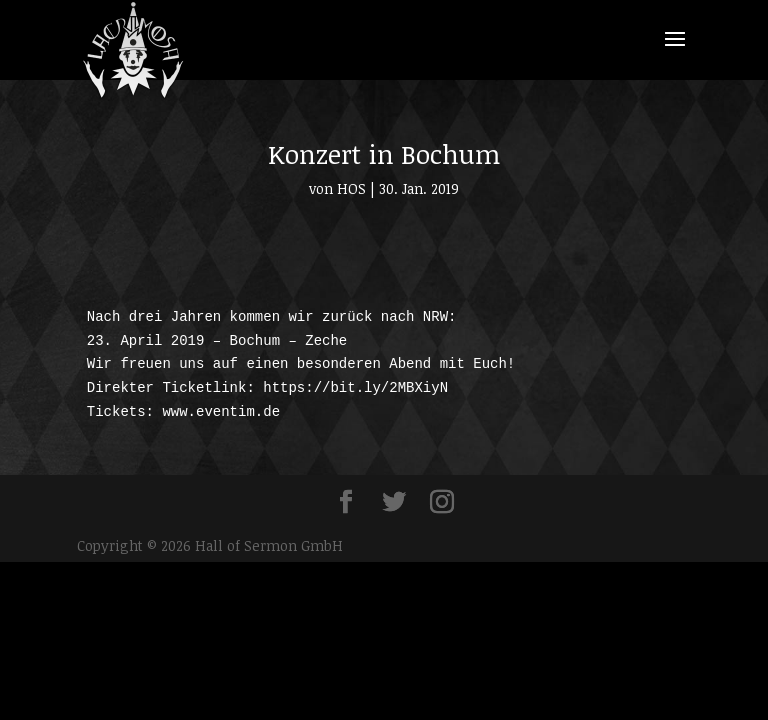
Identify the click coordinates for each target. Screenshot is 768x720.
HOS (351, 188)
